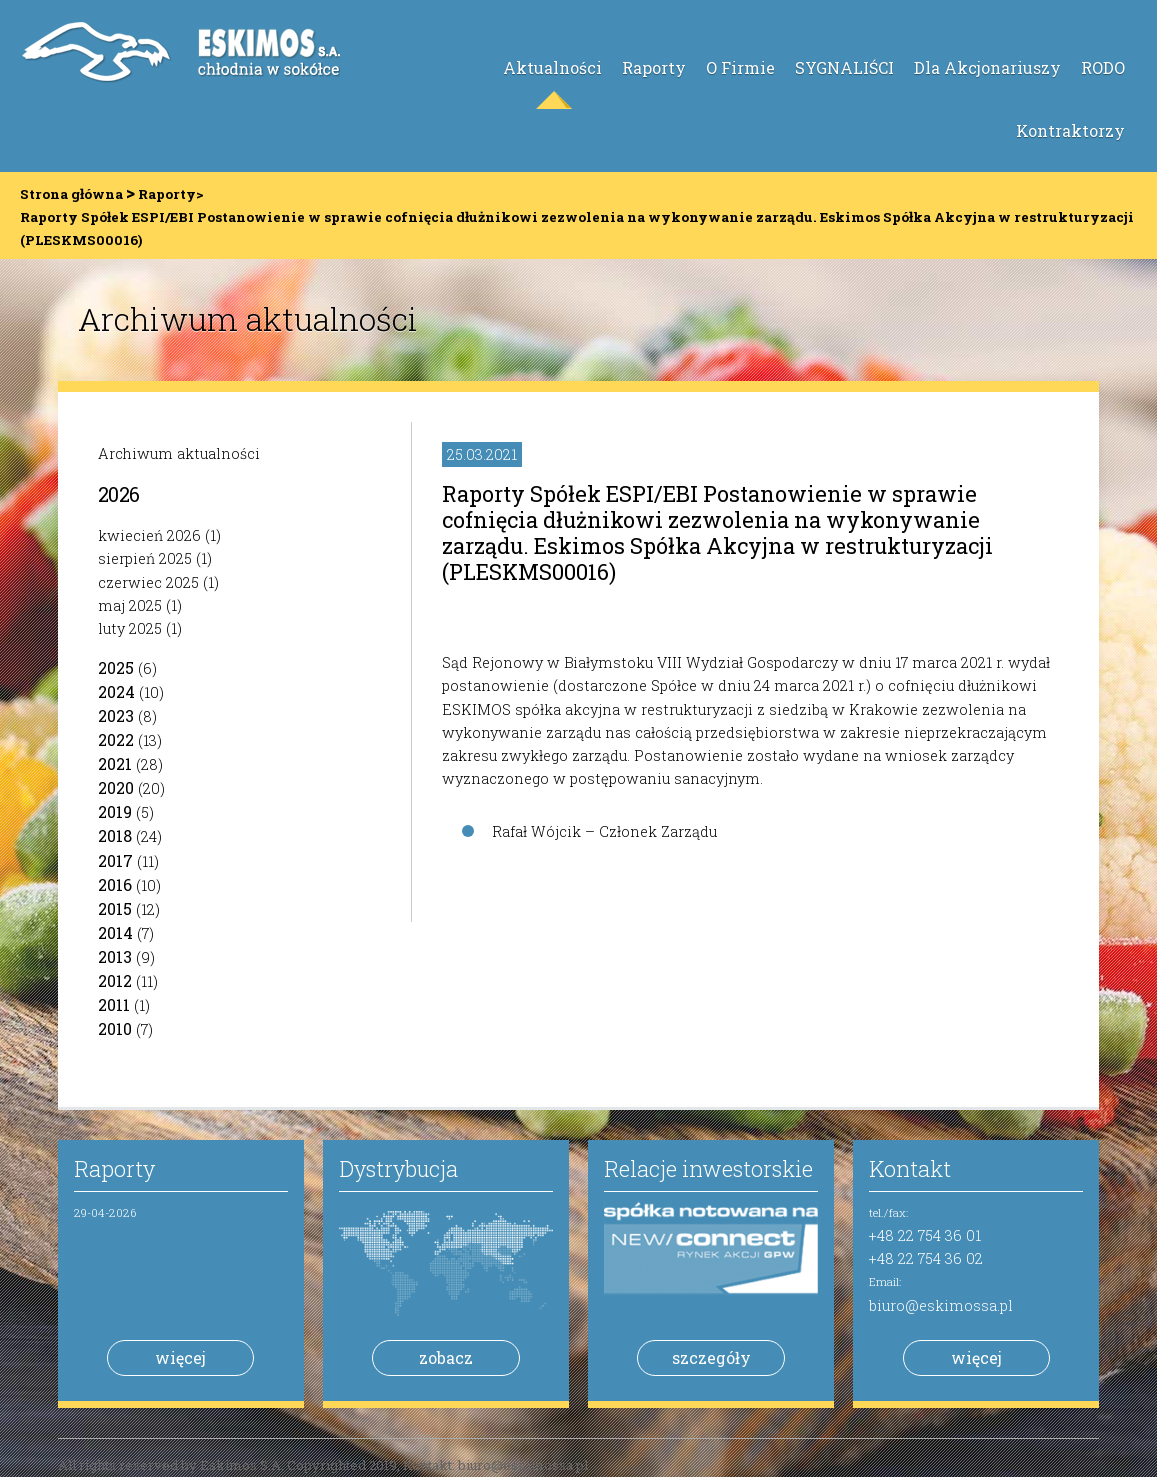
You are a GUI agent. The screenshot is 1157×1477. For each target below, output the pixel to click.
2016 (115, 884)
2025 (116, 667)
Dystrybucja (398, 1168)
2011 (114, 1004)
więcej (180, 1357)
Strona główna (71, 194)
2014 (115, 932)
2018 (115, 835)
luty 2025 (130, 628)
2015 (115, 908)
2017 (115, 860)
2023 (116, 715)
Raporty (654, 67)
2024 (116, 691)
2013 (115, 956)
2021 (115, 763)
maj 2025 (130, 605)
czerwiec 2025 (148, 582)
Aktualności (552, 67)
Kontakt (910, 1168)
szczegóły (711, 1357)
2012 (115, 980)
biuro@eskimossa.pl (941, 1305)
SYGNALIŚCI (844, 67)
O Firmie (740, 67)
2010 (115, 1028)
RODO (1103, 67)
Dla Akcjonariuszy (987, 67)
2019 (115, 811)
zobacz (446, 1357)
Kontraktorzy (1070, 130)
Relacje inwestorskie (708, 1168)
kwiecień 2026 (149, 535)
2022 (116, 739)
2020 (116, 787)
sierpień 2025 (145, 558)
